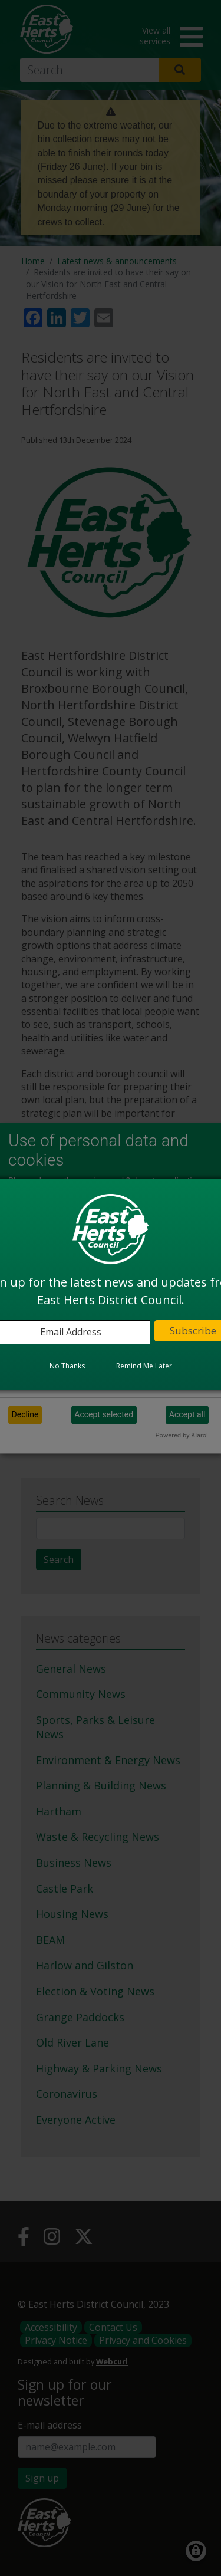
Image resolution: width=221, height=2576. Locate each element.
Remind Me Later (144, 1366)
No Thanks (67, 1366)
